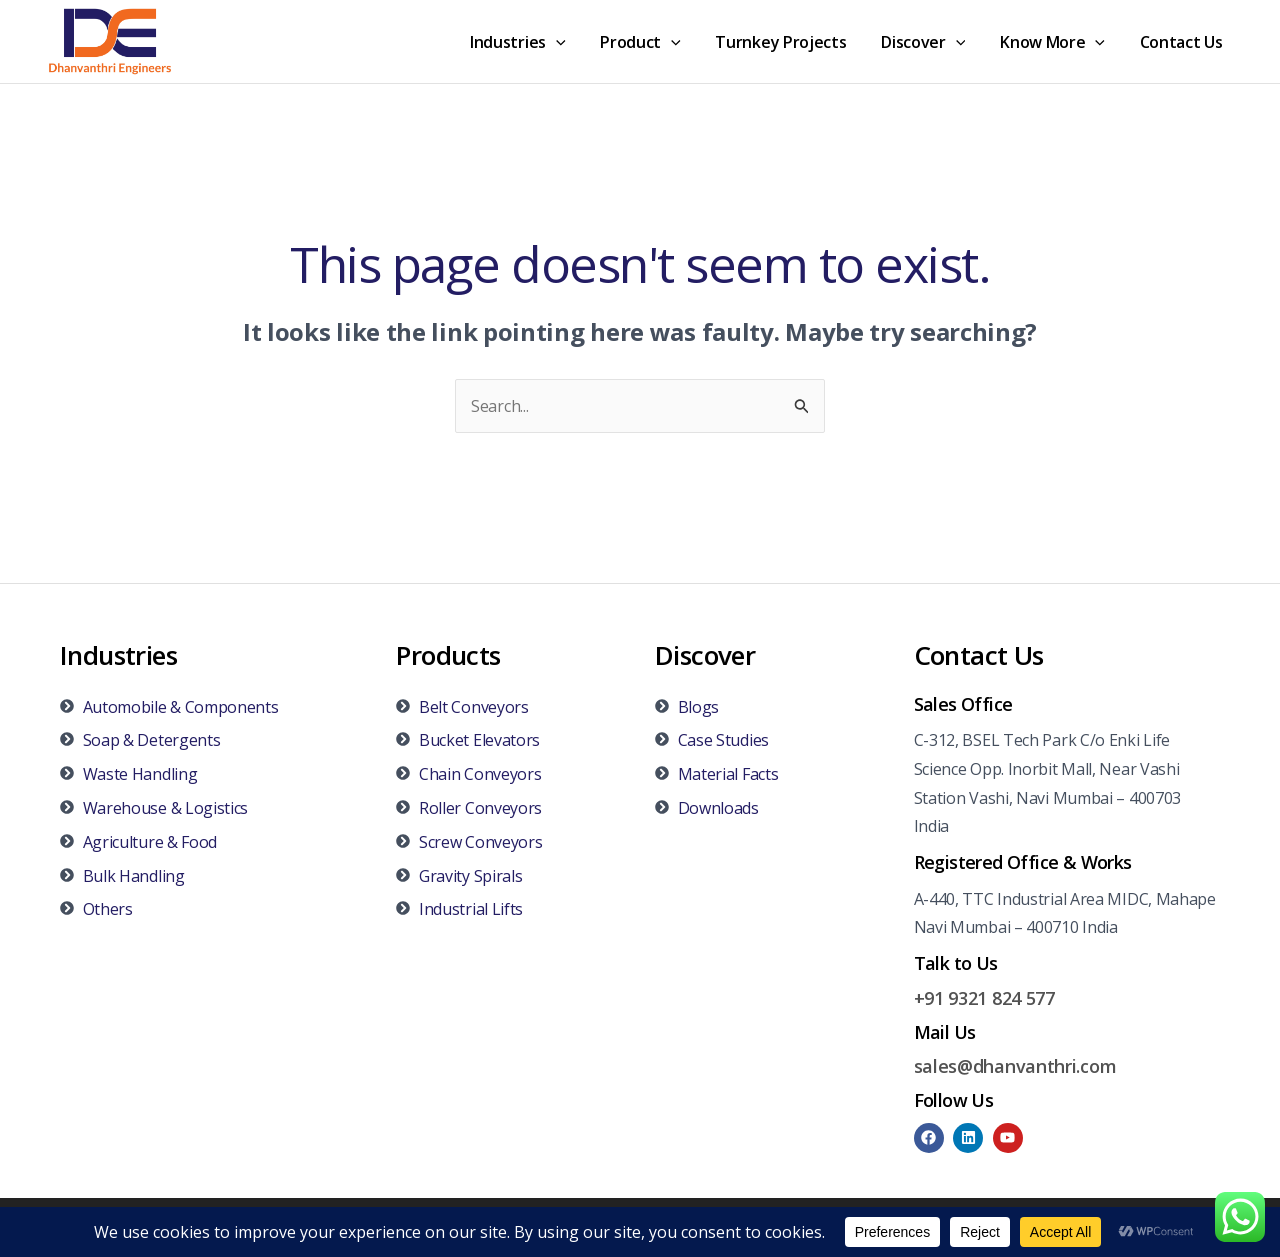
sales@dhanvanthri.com (1015, 1066)
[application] (571, 42)
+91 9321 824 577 (984, 998)
